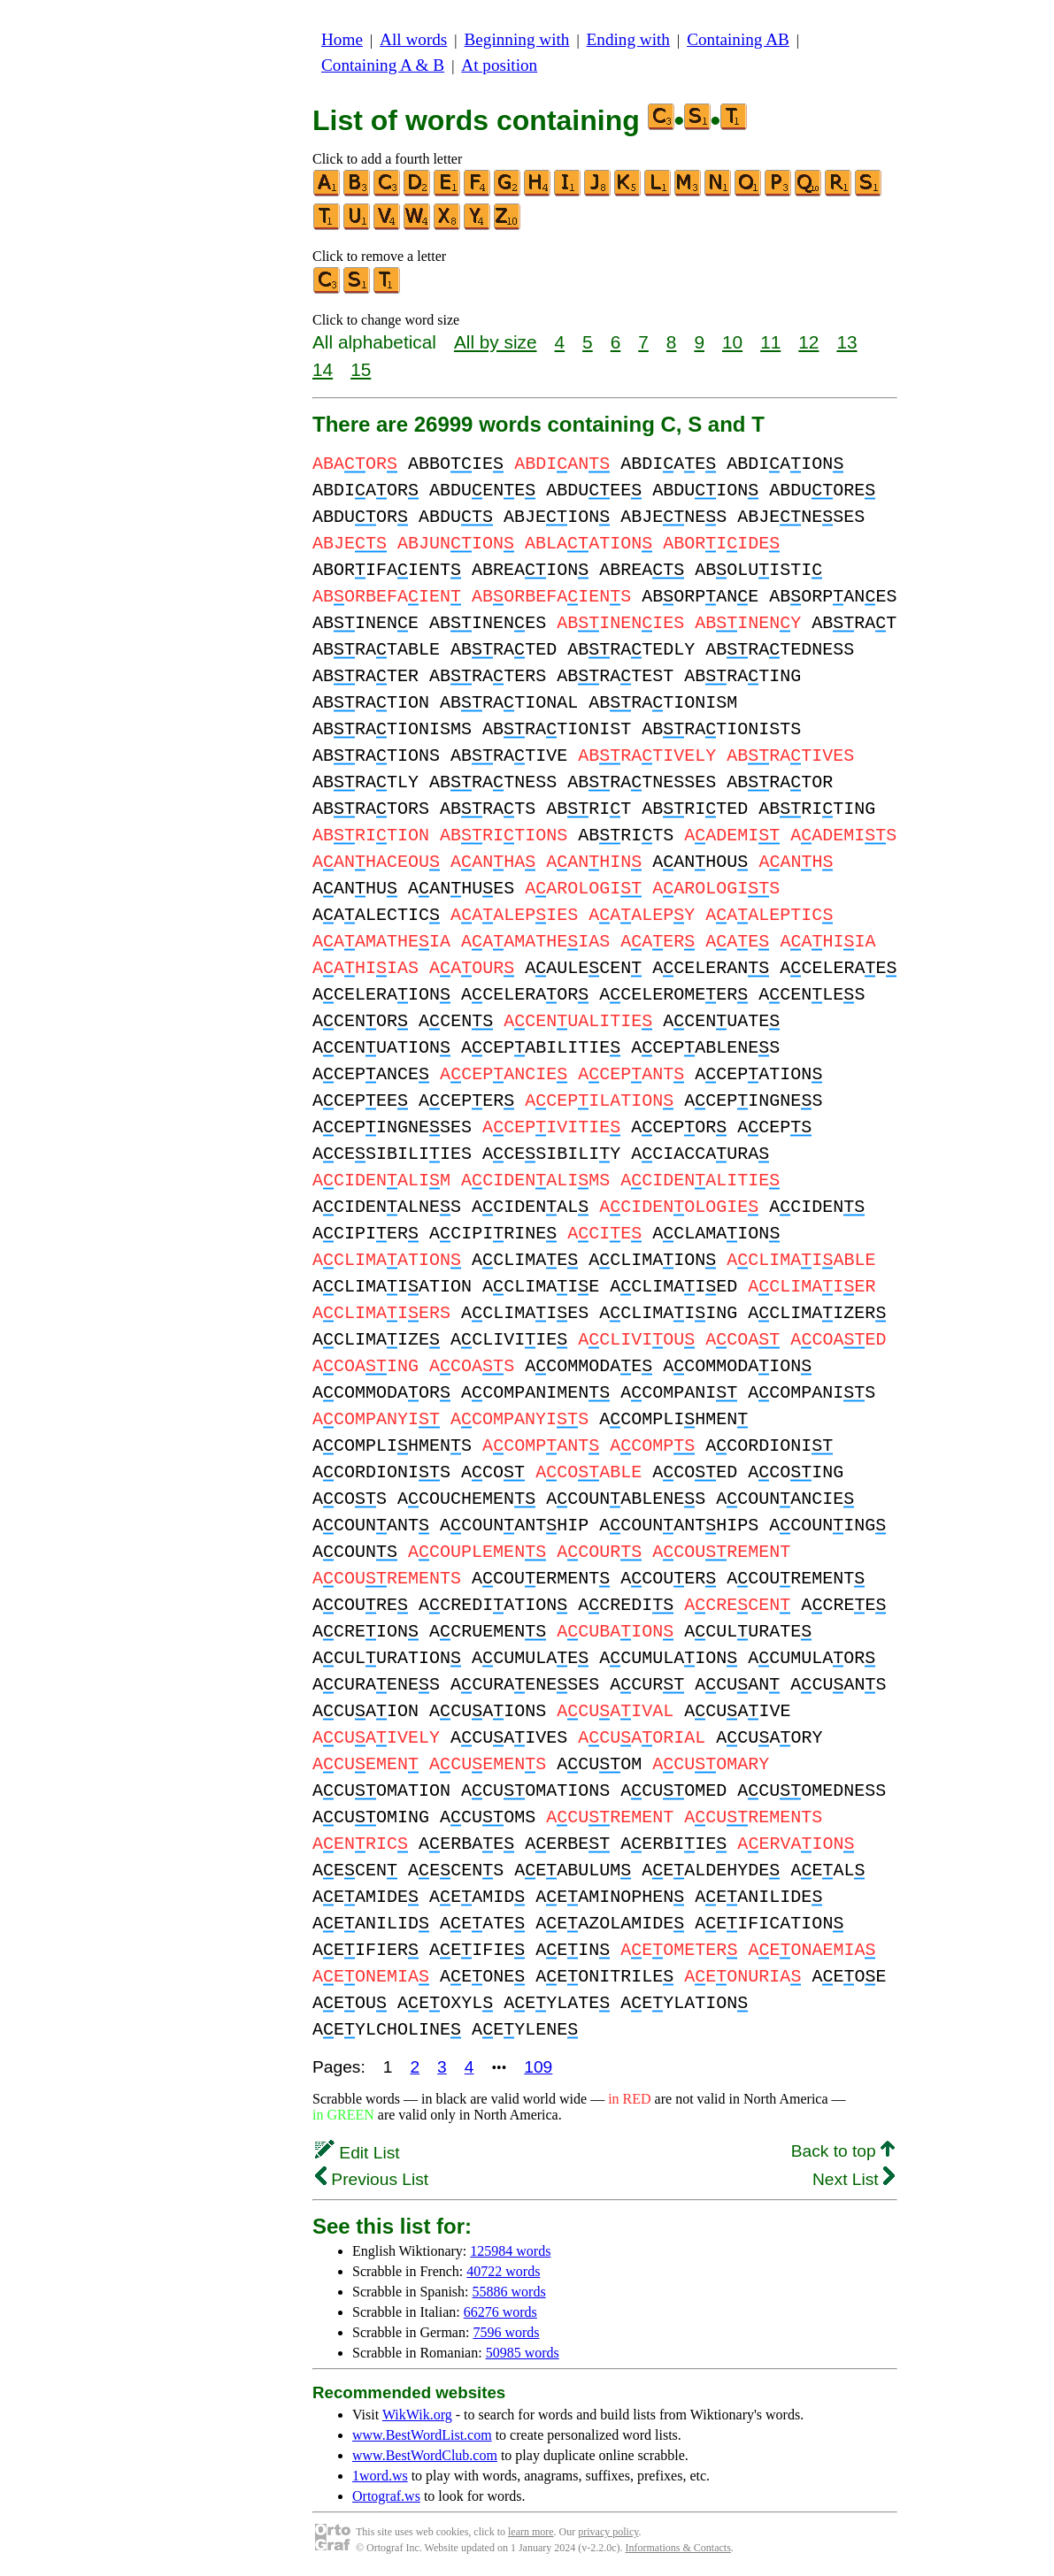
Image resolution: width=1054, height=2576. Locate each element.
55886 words (509, 2291)
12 (808, 342)
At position (499, 65)
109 (538, 2067)
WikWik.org (417, 2414)
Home (342, 39)
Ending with (628, 39)
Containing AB (738, 39)
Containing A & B (382, 65)
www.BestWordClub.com (424, 2455)
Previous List (371, 2179)
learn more (531, 2532)
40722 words (503, 2271)
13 (846, 342)
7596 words (506, 2332)
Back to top (843, 2151)
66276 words (500, 2311)
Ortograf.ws (386, 2495)
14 (322, 369)
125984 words (510, 2250)
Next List (853, 2179)
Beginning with (517, 39)
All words (413, 39)
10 (732, 342)
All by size (495, 342)
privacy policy (608, 2532)
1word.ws (380, 2475)
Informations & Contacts (678, 2548)
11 (770, 342)
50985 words (522, 2352)
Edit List (357, 2152)
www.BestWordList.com (422, 2434)
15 (360, 369)
